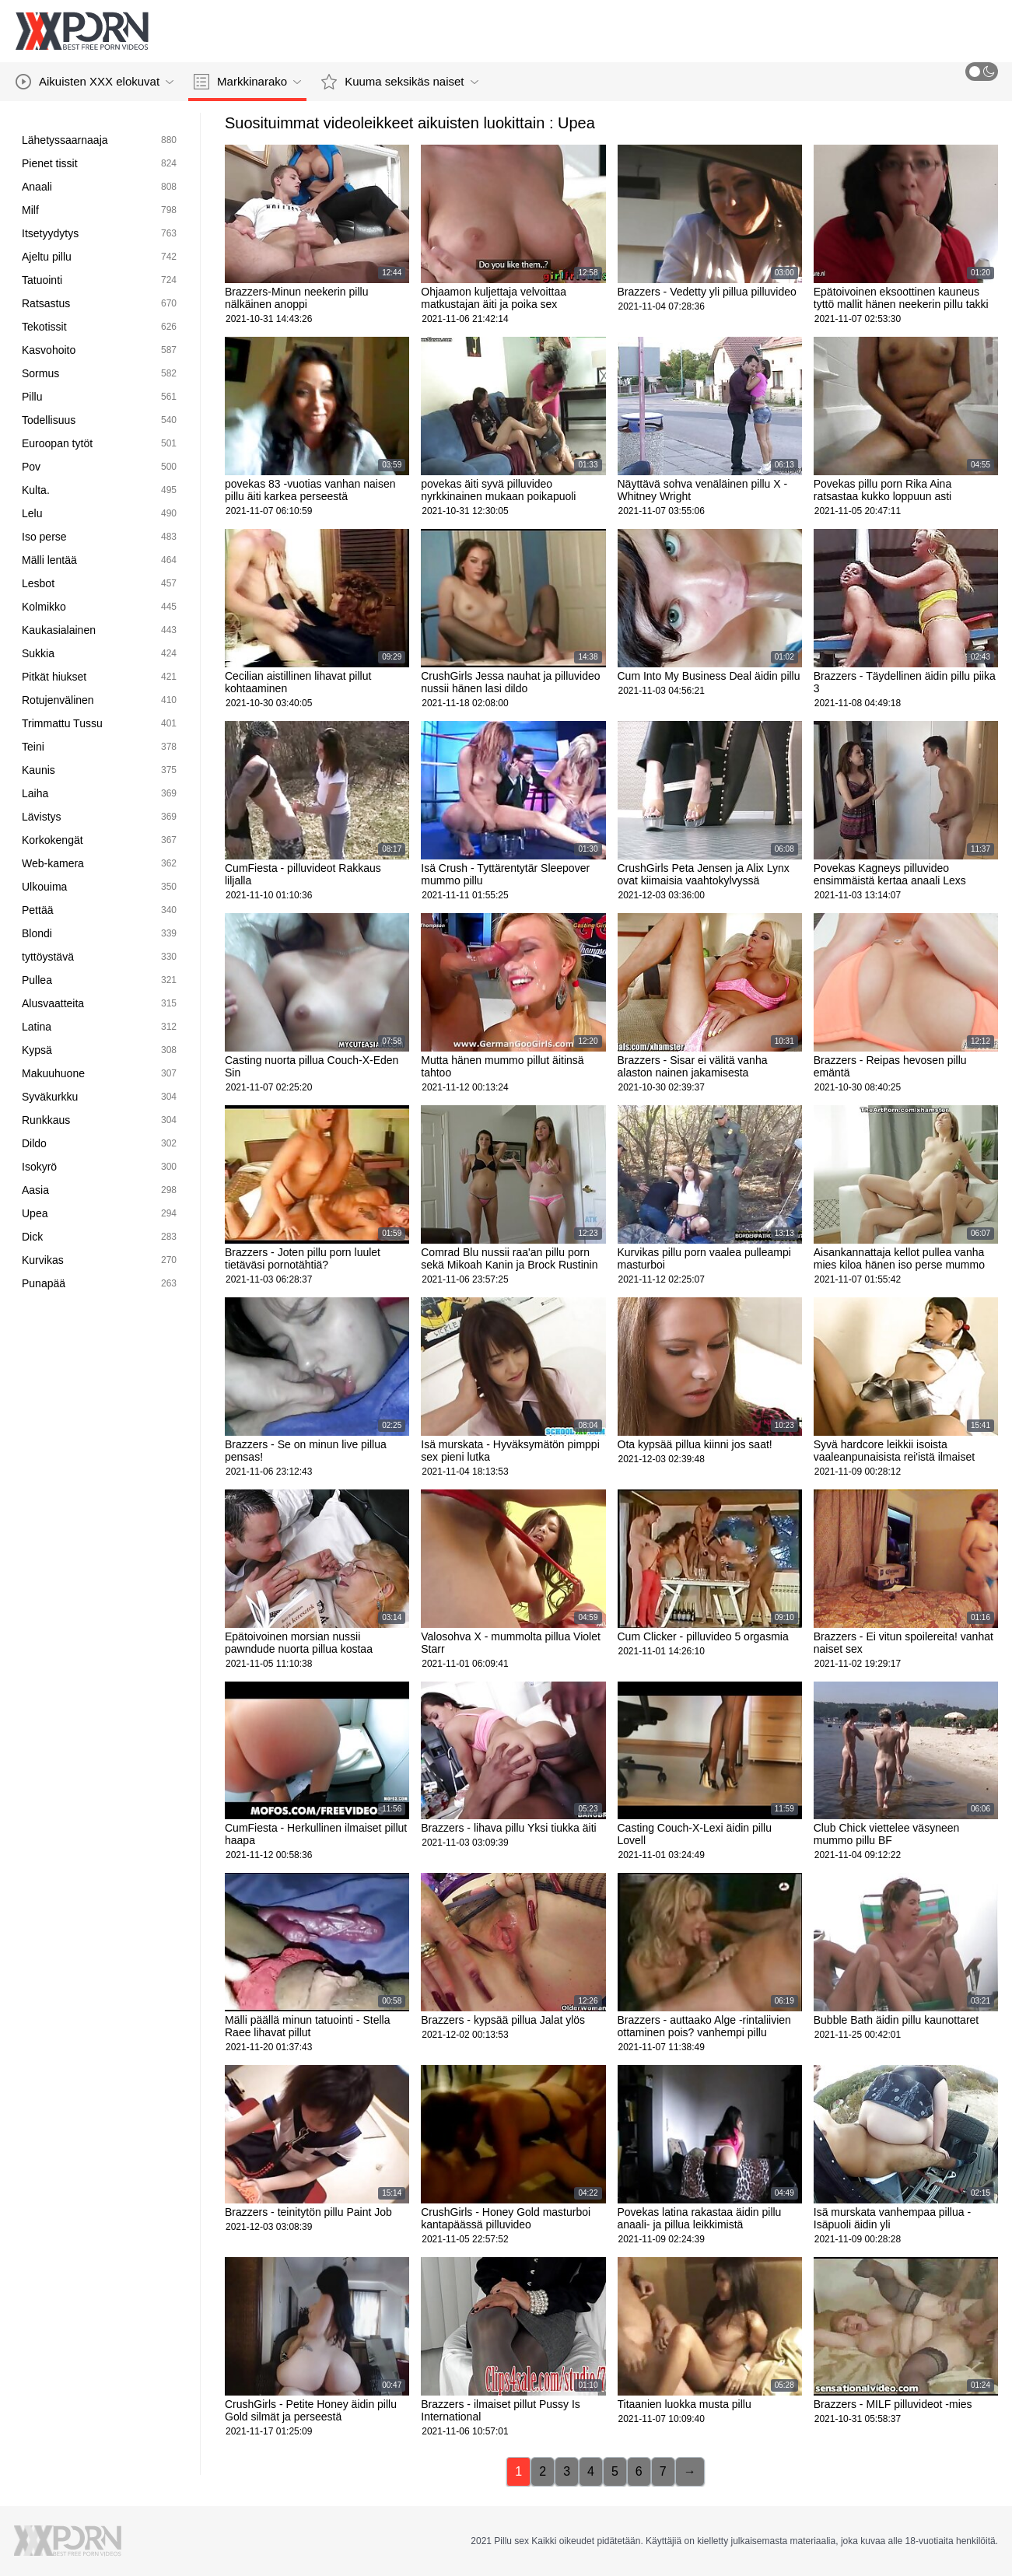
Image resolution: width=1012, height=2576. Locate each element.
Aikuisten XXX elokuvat (94, 81)
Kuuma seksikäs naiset (399, 81)
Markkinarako (247, 81)
